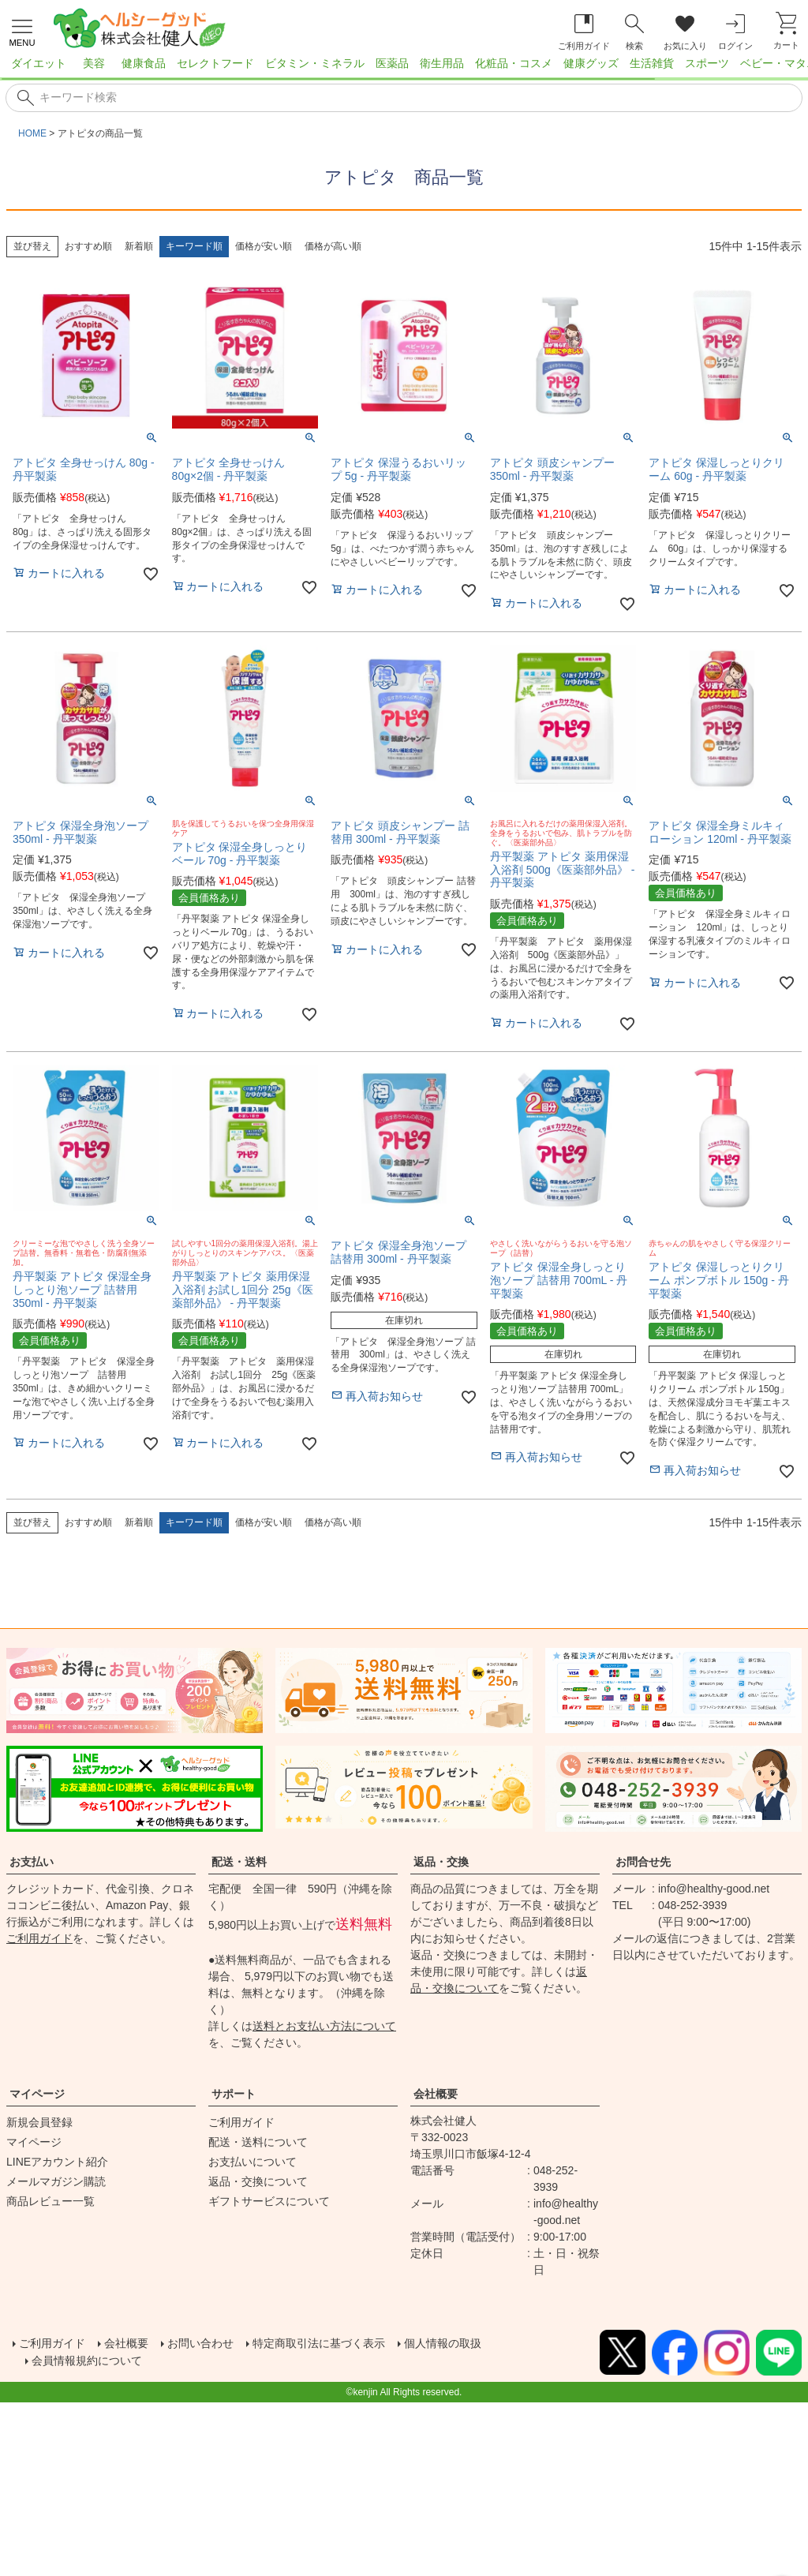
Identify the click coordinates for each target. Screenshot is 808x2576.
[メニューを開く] (22, 30)
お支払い (31, 1861)
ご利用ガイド (39, 1938)
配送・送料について (258, 2142)
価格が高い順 (333, 246)
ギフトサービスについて (269, 2201)
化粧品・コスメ (513, 63)
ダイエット (38, 63)
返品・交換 (441, 1861)
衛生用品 (442, 63)
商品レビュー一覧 (50, 2201)
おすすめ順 (88, 246)
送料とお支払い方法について (324, 2026)
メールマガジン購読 (56, 2181)
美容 (94, 63)
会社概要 (435, 2093)
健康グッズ (591, 63)
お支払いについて (252, 2161)
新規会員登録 (39, 2122)
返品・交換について (258, 2181)
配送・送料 (239, 1861)
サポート (233, 2093)
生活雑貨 (652, 63)
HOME (32, 133)
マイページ (37, 2093)
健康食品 (144, 63)
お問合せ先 (643, 1861)
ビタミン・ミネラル (315, 63)
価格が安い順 (263, 246)
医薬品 (392, 63)
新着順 (139, 246)
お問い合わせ (221, 2344)
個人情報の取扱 (492, 2344)
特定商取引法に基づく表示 (353, 2344)
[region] (404, 67)
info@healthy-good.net (713, 1888)
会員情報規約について (95, 2363)
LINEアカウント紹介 (57, 2161)
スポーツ (707, 63)
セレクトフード (215, 63)
